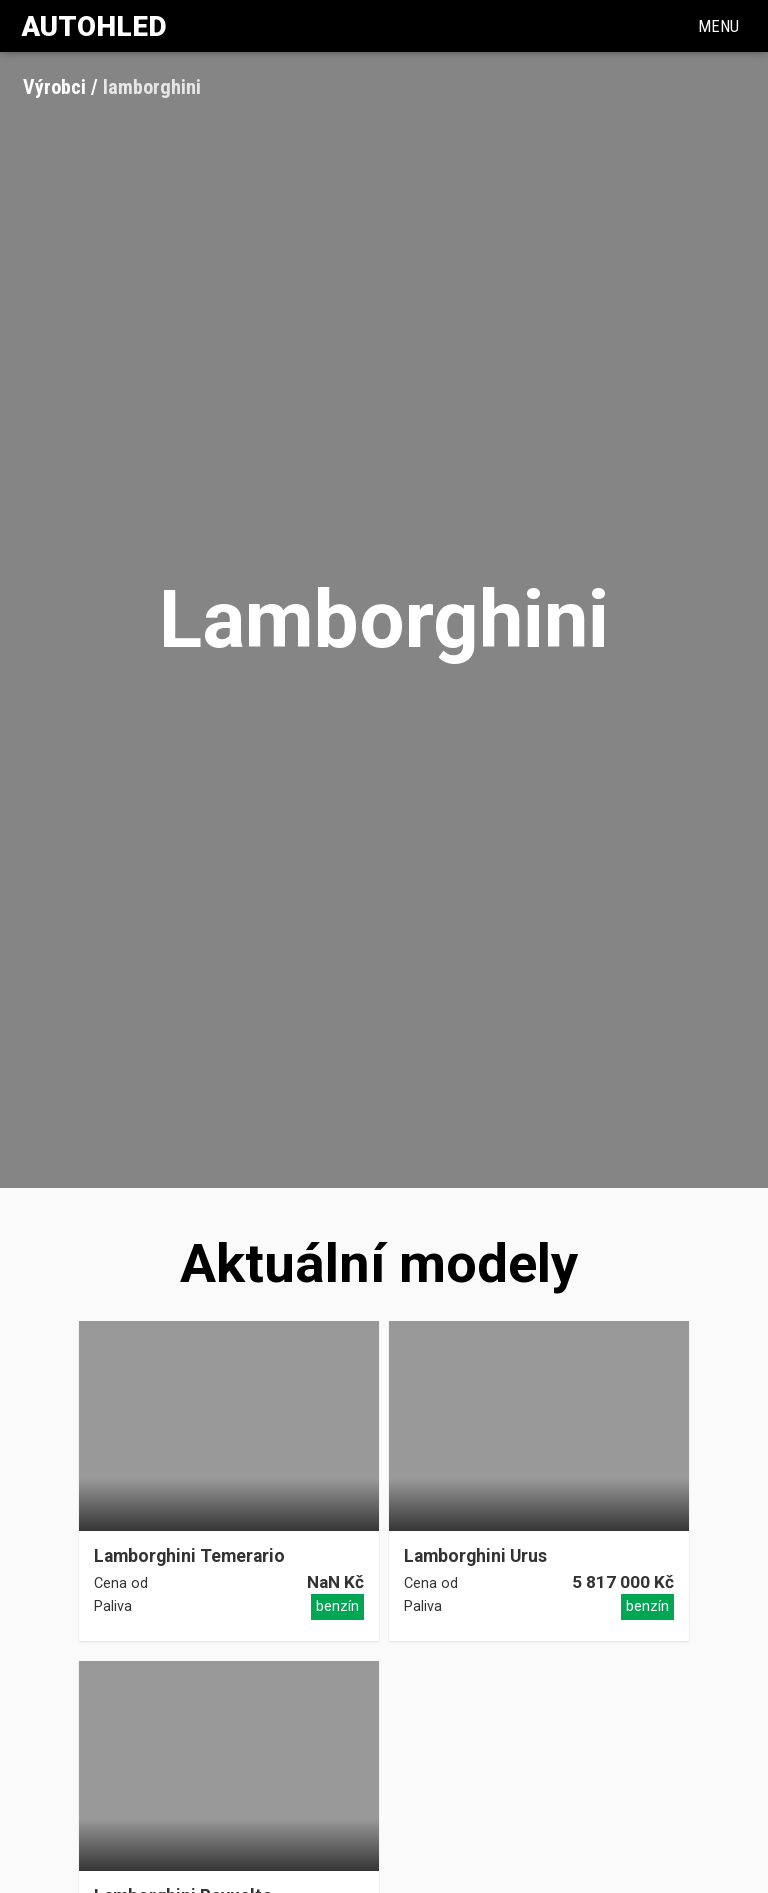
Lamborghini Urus (475, 1556)
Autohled (94, 26)
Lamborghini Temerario (189, 1556)
